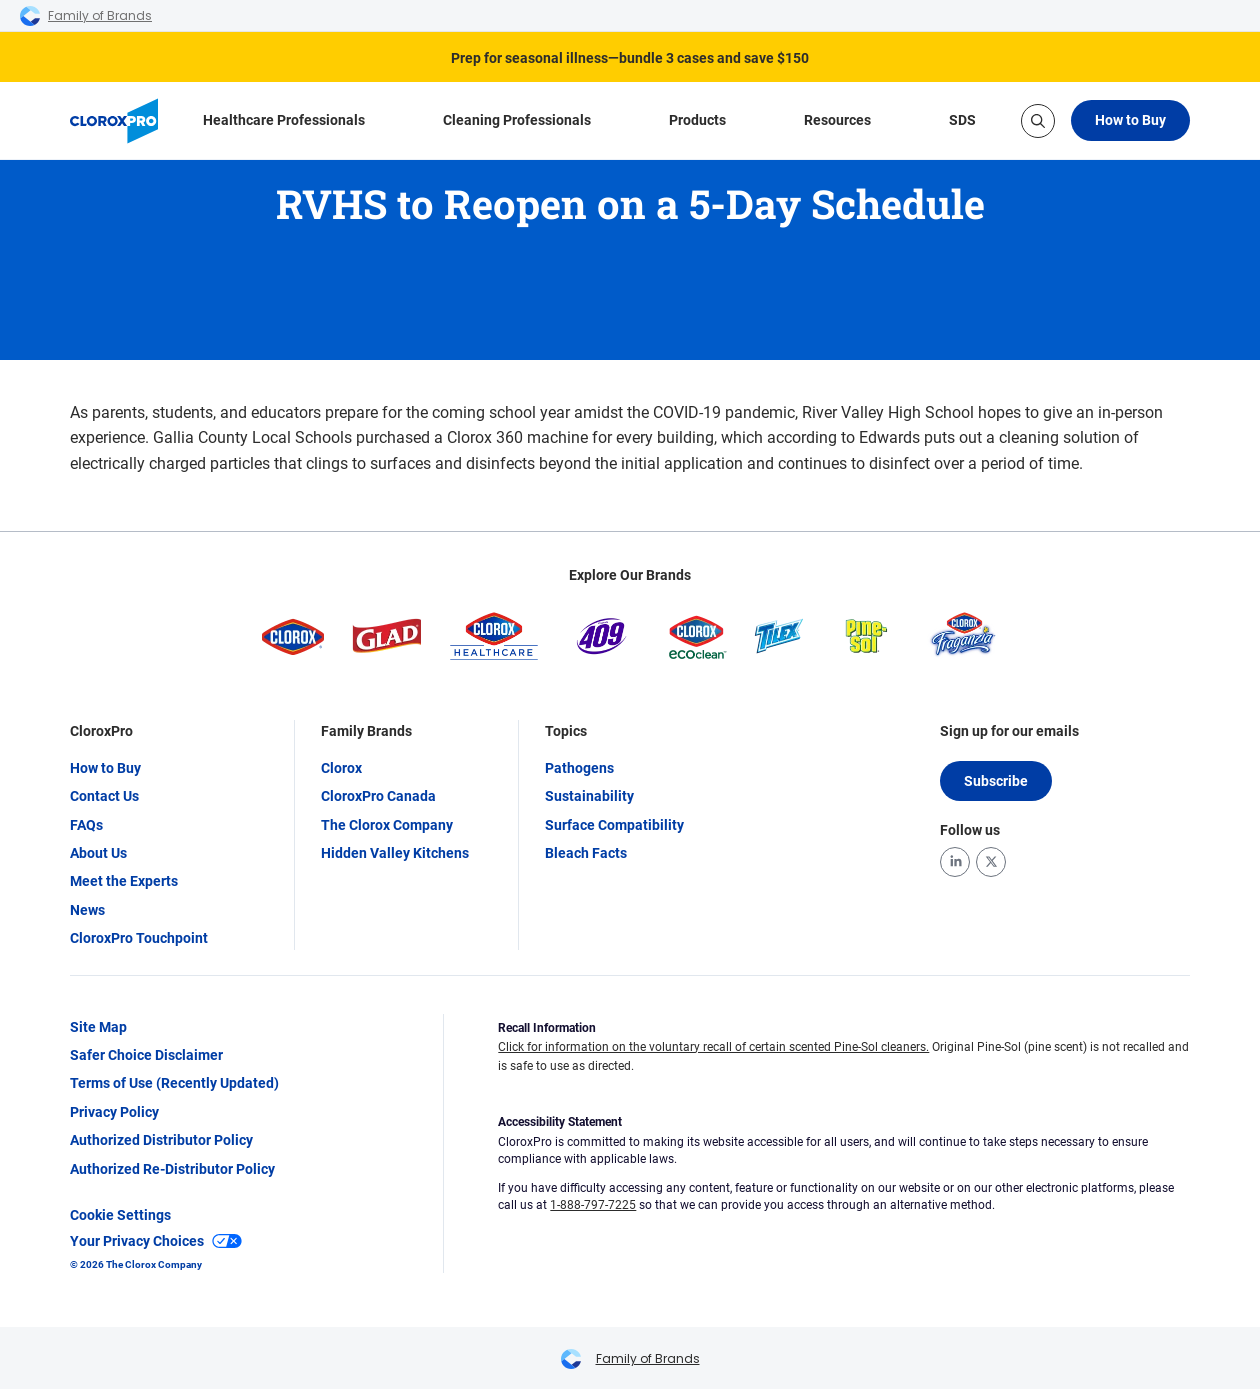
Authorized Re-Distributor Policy (172, 1169)
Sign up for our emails (1009, 731)
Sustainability (589, 796)
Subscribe (996, 781)
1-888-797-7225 (593, 1205)
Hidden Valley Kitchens (395, 853)
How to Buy (1130, 120)
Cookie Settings (120, 1215)
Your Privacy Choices (156, 1241)
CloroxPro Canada (378, 796)
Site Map (98, 1027)
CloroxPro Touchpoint (139, 938)
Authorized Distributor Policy (161, 1140)
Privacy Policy (114, 1112)
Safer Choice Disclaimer (146, 1055)
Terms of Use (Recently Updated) (174, 1083)
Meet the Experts (124, 881)
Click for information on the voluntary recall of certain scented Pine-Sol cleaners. (713, 1047)
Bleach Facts (586, 853)
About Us (98, 853)
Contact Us (104, 796)
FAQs (86, 825)
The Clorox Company (387, 825)
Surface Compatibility (614, 825)
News (87, 910)
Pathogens (579, 768)
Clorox (341, 768)
